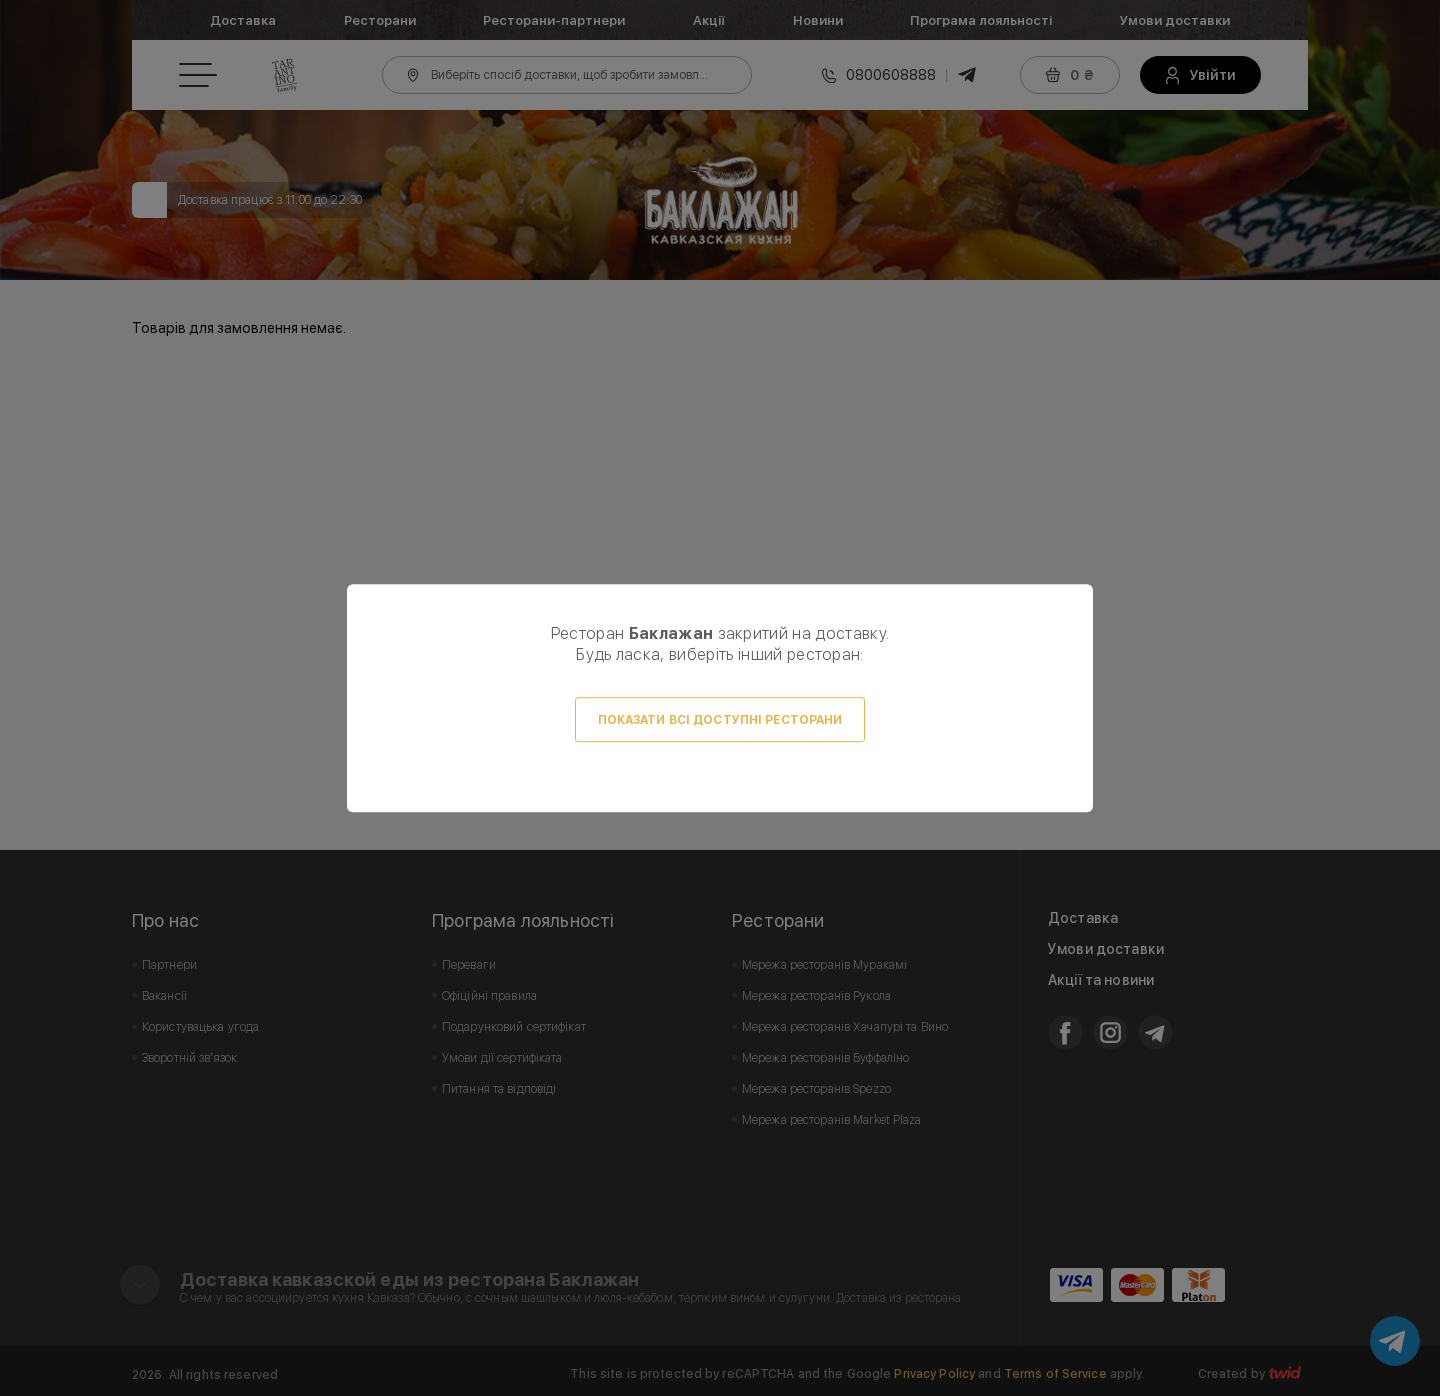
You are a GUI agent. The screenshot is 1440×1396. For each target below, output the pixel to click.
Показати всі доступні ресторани (720, 720)
